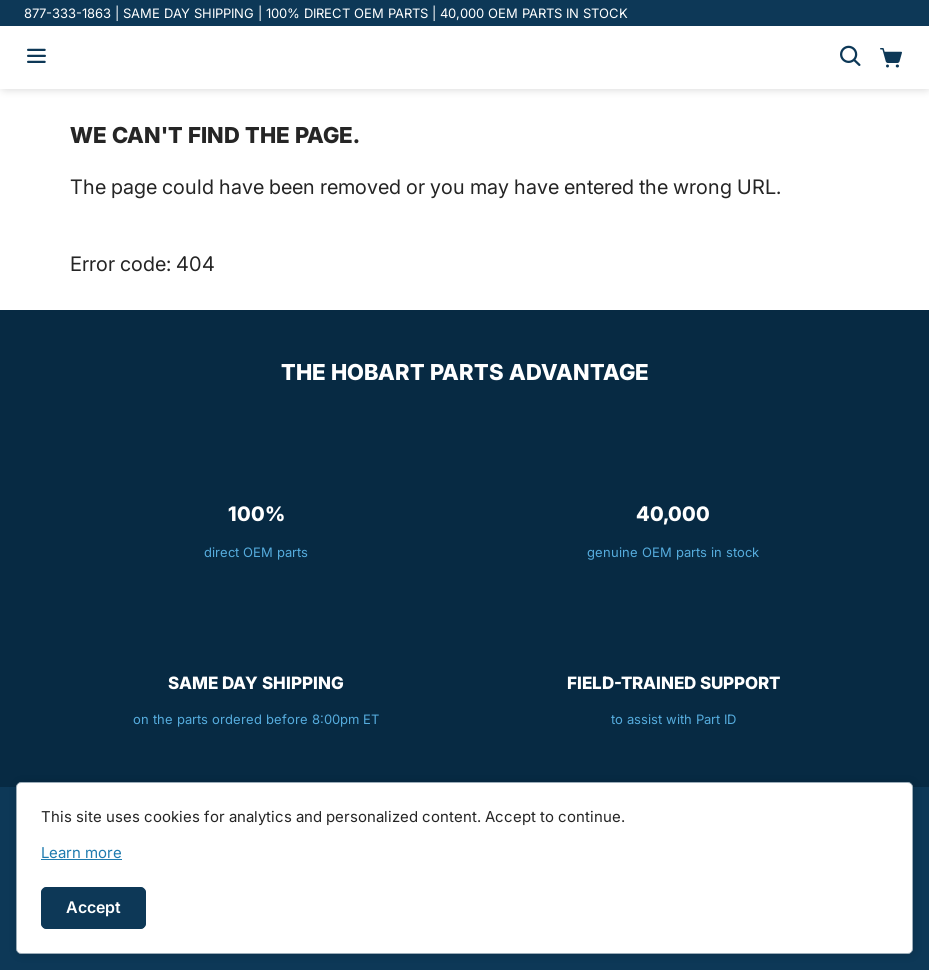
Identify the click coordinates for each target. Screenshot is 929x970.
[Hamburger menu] (36, 57)
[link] (81, 852)
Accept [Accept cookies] (93, 907)
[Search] (850, 57)
